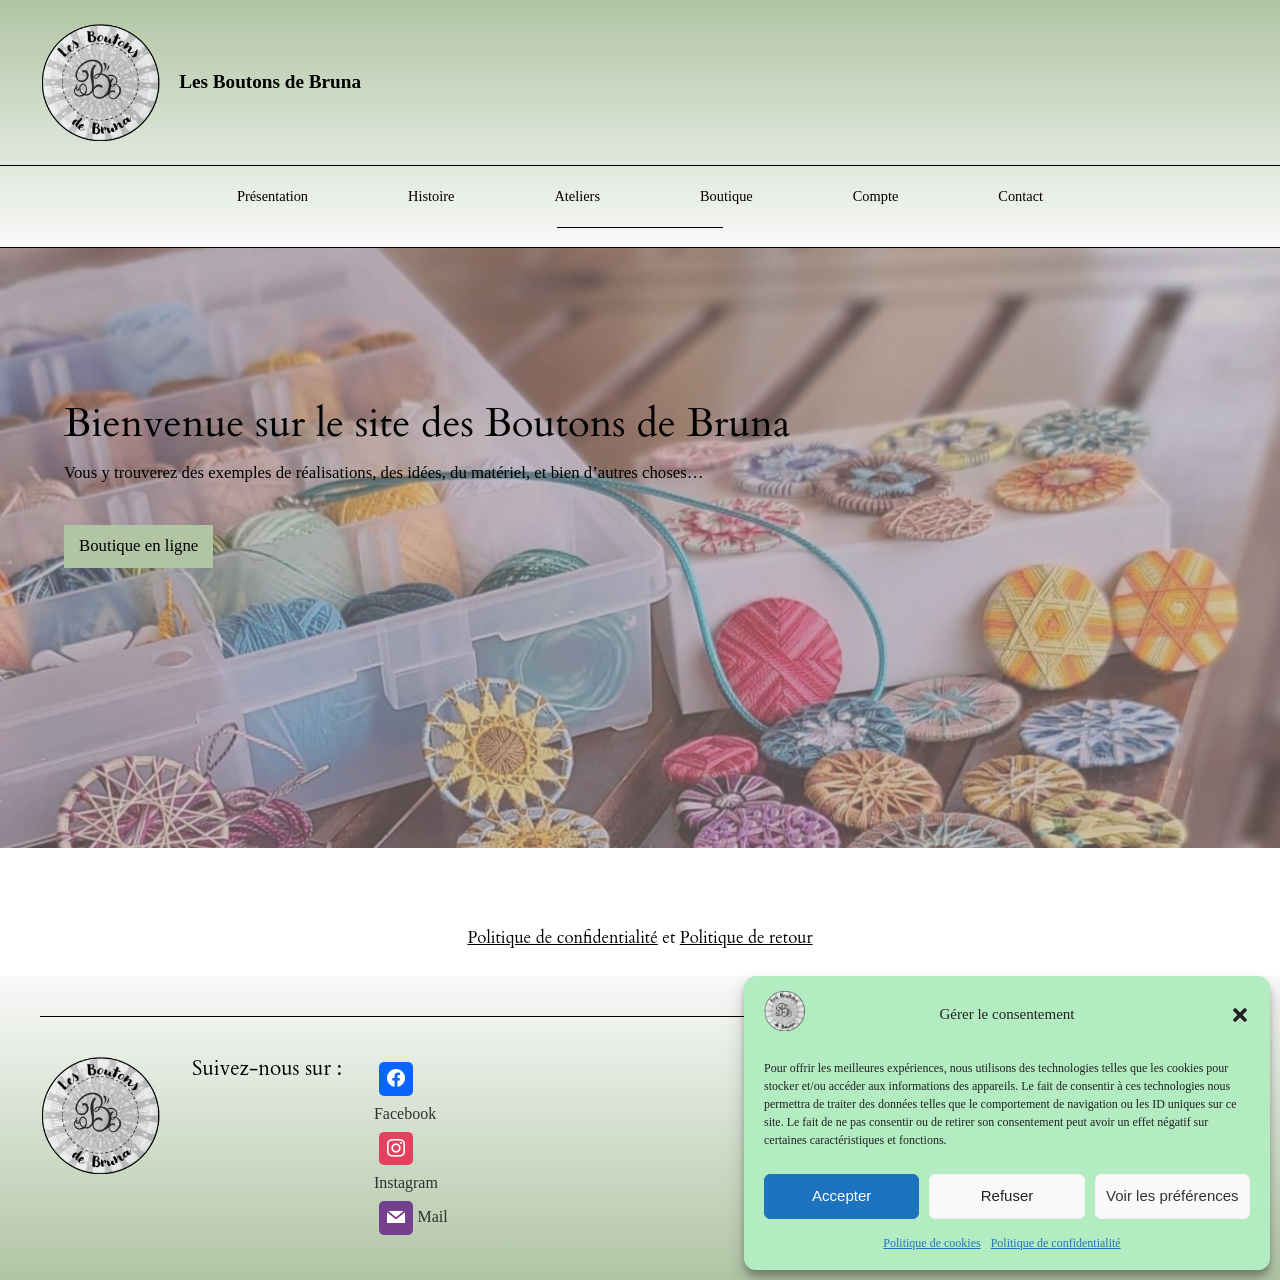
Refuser (1007, 1195)
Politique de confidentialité (1056, 1243)
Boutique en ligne (138, 545)
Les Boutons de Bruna (270, 81)
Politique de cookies (931, 1243)
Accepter (841, 1195)
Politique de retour (746, 937)
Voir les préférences (1172, 1195)
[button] (1240, 1015)
